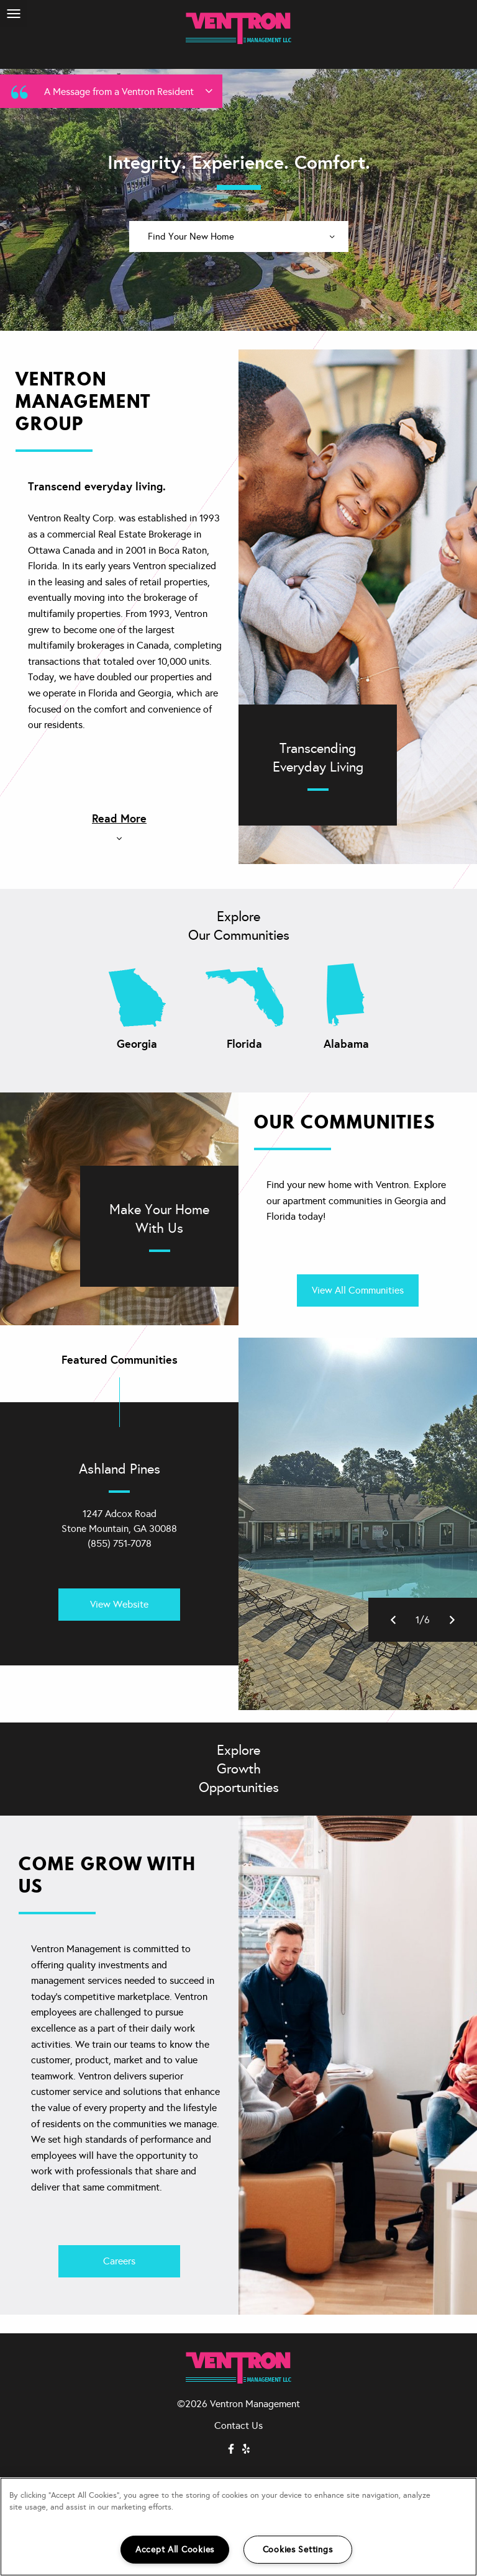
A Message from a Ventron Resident (110, 91)
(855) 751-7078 (120, 1543)
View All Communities (358, 1290)
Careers (119, 2261)
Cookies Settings (298, 2549)
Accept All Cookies (174, 2549)
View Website (119, 1604)
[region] (238, 2526)
